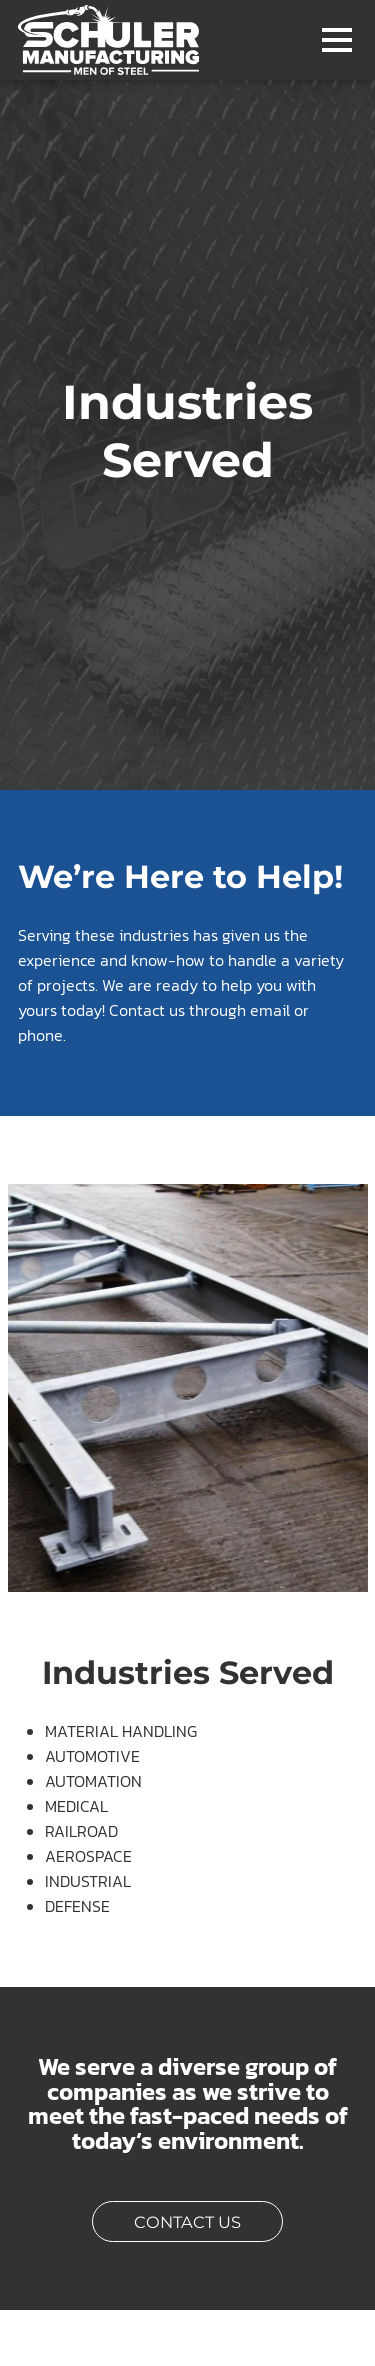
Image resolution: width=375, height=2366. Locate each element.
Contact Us (208, 2220)
